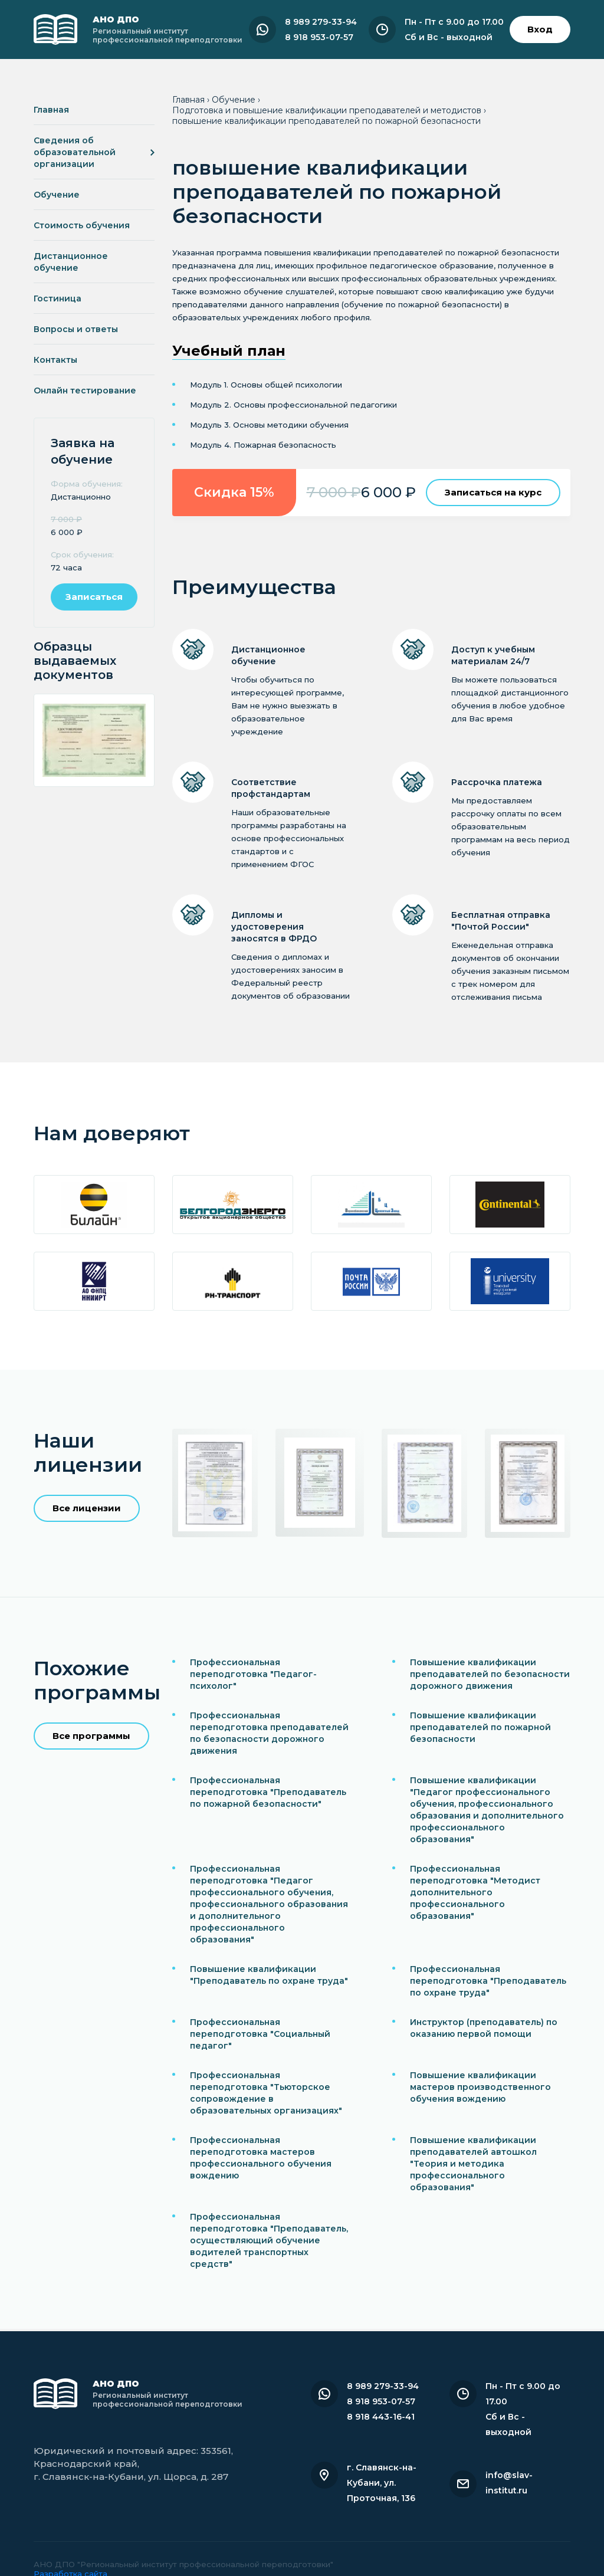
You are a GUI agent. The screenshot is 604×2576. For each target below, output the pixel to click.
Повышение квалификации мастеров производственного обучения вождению (480, 2087)
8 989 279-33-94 (321, 22)
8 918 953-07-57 (319, 37)
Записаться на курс (493, 492)
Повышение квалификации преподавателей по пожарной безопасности (480, 1727)
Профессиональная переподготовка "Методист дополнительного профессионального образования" (475, 1892)
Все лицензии (86, 1508)
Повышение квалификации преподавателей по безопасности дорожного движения (490, 1674)
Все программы (91, 1735)
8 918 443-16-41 (381, 2416)
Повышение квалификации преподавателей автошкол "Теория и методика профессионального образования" (473, 2164)
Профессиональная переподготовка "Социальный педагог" (260, 2034)
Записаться (94, 596)
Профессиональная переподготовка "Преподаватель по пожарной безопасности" (268, 1792)
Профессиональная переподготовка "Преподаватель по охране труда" (488, 1981)
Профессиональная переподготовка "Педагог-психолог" (253, 1674)
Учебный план (228, 350)
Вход (540, 29)
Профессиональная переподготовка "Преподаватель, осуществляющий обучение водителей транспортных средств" (269, 2240)
